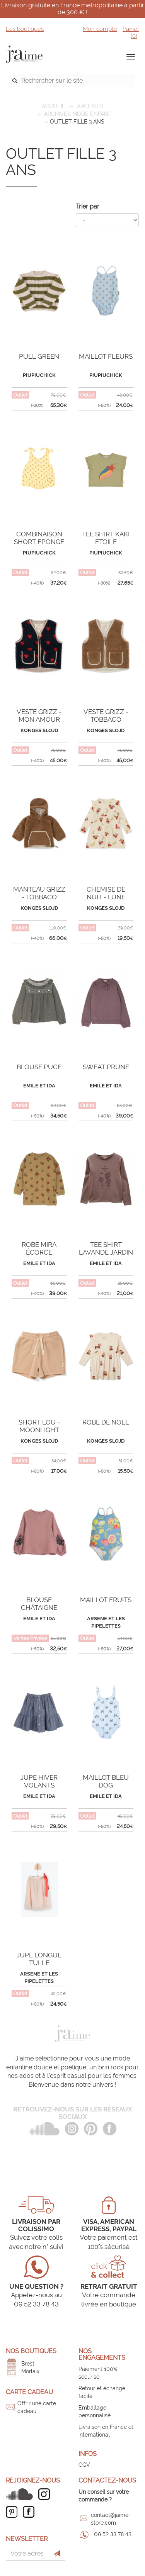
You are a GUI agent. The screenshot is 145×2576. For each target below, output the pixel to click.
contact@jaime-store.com (111, 2519)
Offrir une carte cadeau (36, 2407)
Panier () (131, 32)
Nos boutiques (31, 2351)
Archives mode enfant (78, 114)
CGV (84, 2465)
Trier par (87, 206)
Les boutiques (25, 28)
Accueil (53, 106)
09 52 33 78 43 (112, 2534)
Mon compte (100, 28)
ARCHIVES (90, 106)
